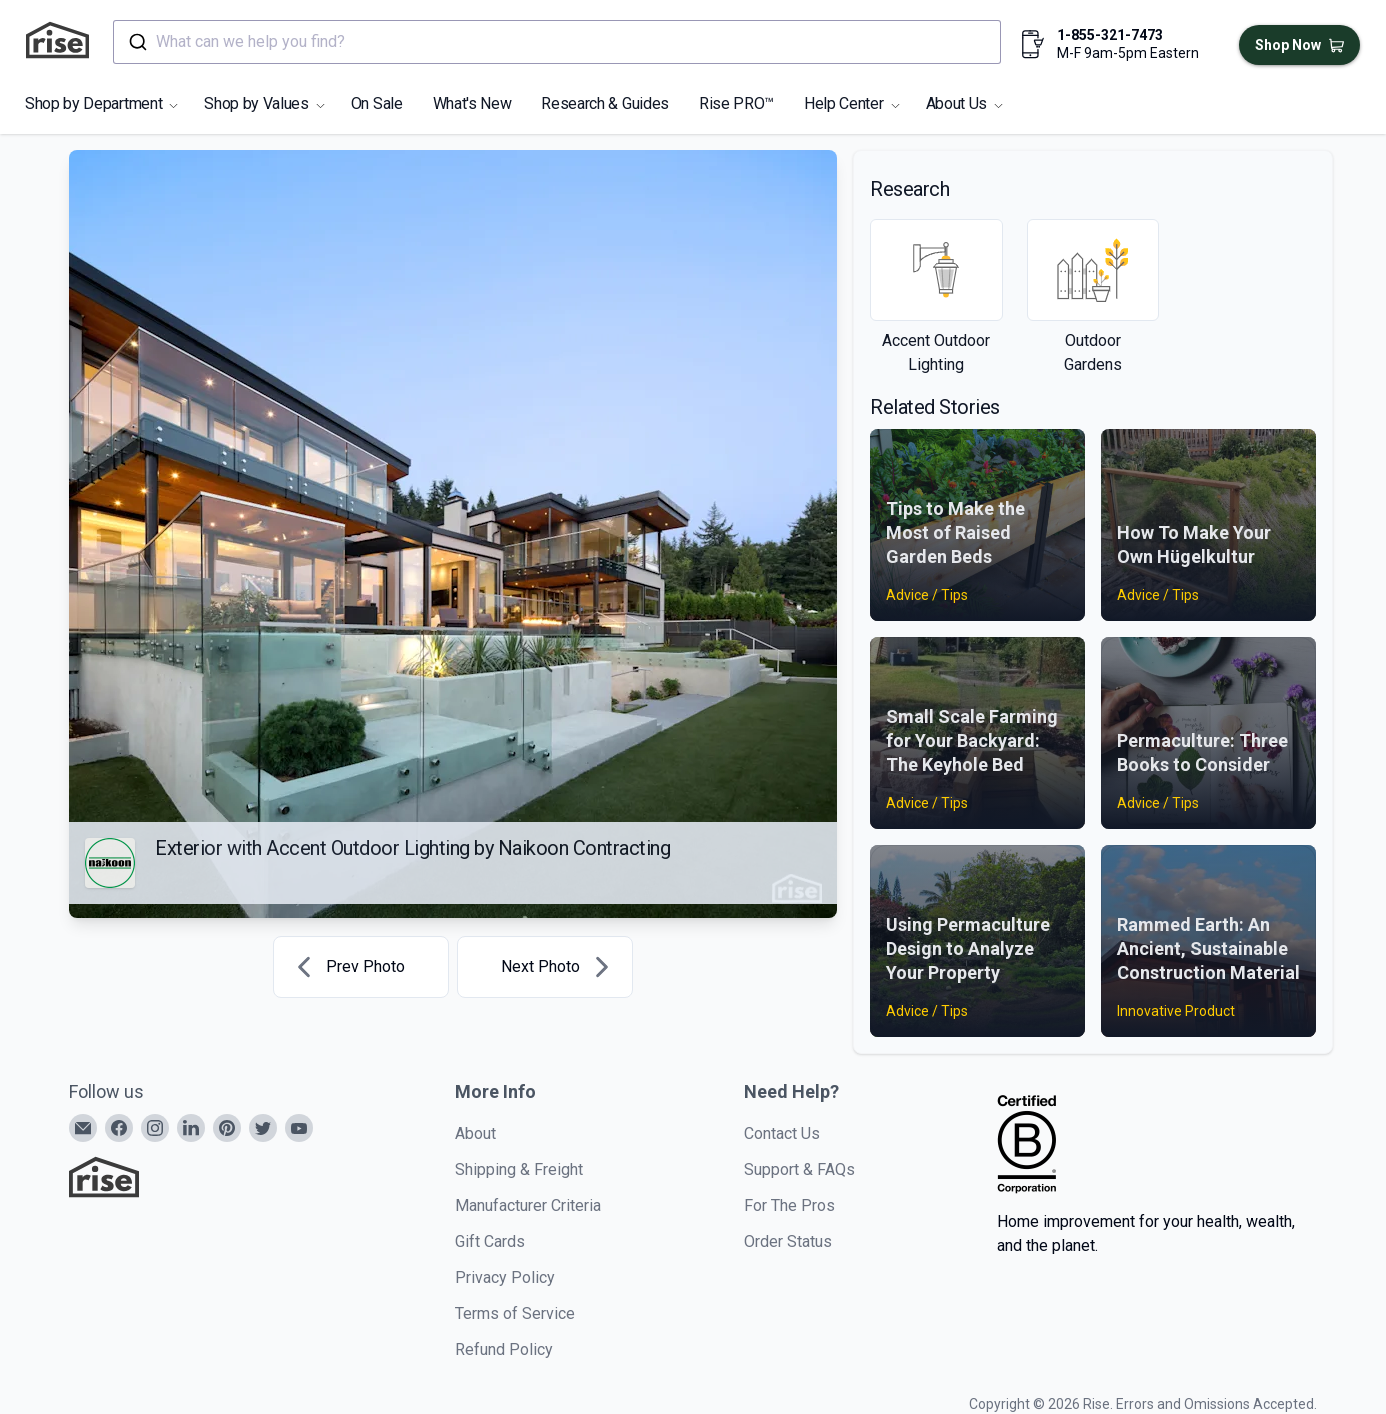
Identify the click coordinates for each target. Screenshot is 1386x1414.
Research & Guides (605, 103)
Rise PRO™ (736, 103)
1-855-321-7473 (1110, 35)
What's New (472, 103)
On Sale (377, 103)
